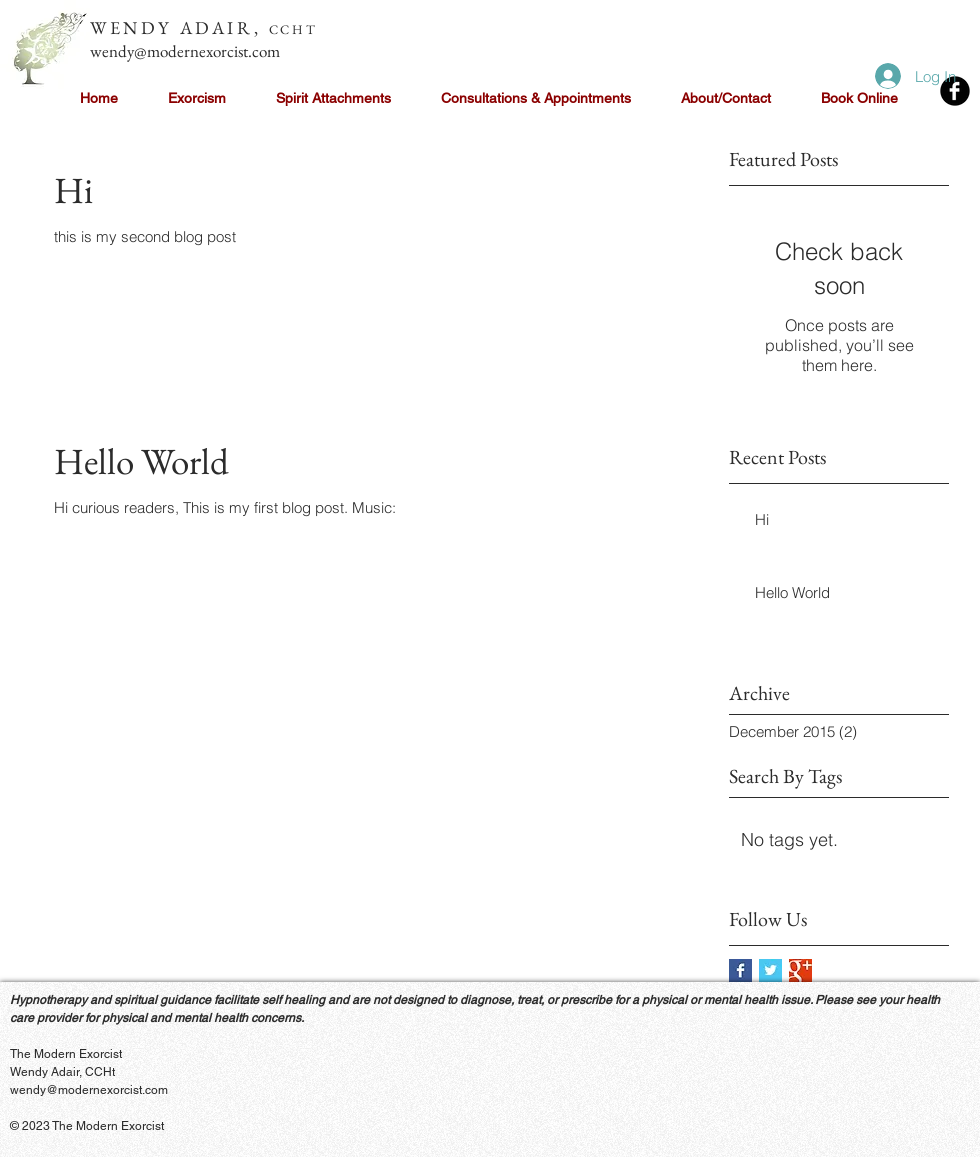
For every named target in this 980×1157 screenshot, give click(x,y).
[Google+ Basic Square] (800, 970)
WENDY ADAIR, (179, 27)
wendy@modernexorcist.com (185, 51)
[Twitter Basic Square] (770, 970)
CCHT (293, 29)
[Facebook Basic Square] (740, 970)
